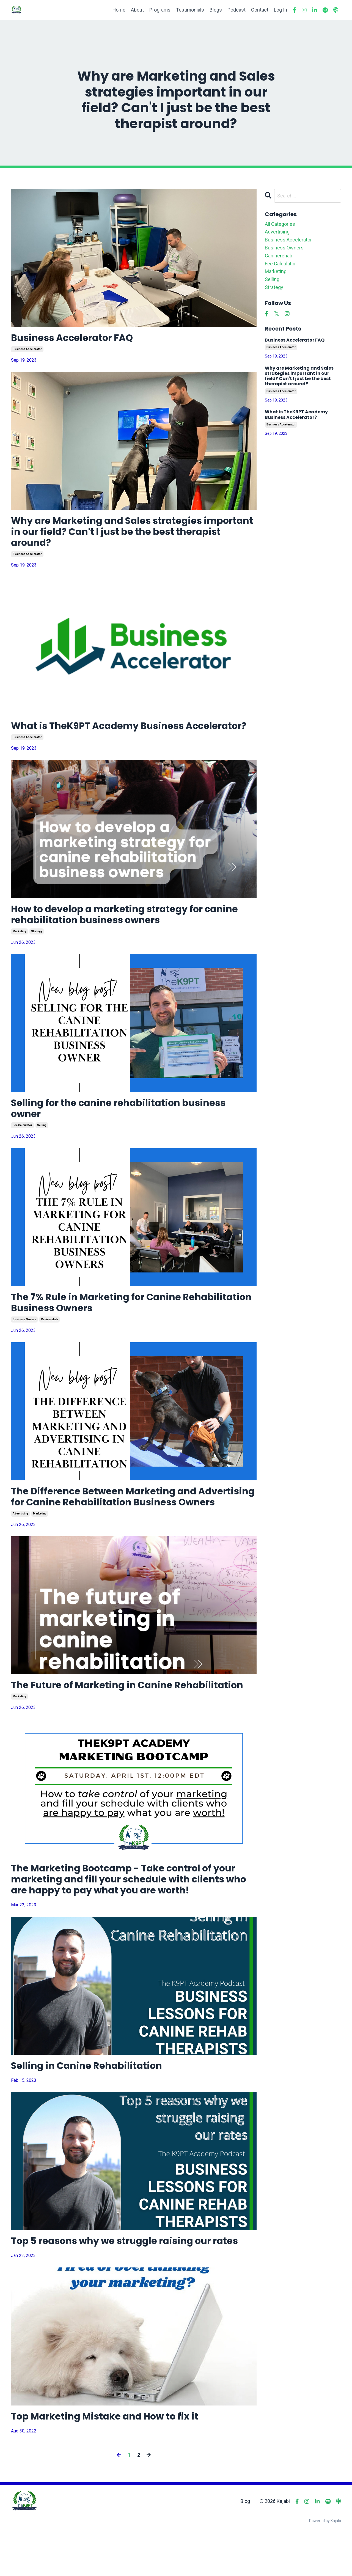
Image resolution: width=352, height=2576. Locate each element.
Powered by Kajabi (325, 2562)
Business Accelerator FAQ (76, 338)
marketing (19, 949)
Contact (259, 10)
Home (118, 10)
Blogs (216, 10)
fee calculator (22, 1145)
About (136, 10)
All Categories (280, 224)
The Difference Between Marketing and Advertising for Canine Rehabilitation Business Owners (129, 1525)
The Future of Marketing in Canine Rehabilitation (133, 1721)
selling (41, 1145)
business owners (24, 1340)
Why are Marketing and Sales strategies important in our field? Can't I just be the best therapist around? (125, 534)
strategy (36, 949)
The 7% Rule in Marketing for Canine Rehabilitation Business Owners (101, 1323)
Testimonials (190, 10)
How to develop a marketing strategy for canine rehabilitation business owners (132, 932)
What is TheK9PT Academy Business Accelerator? (103, 736)
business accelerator (27, 349)
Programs (159, 10)
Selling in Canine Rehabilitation (90, 2105)
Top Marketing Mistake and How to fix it (110, 2457)
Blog (245, 2542)
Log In (280, 10)
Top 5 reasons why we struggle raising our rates (132, 2281)
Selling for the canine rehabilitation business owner (125, 1127)
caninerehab (49, 1340)
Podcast (236, 10)
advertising (20, 1548)
